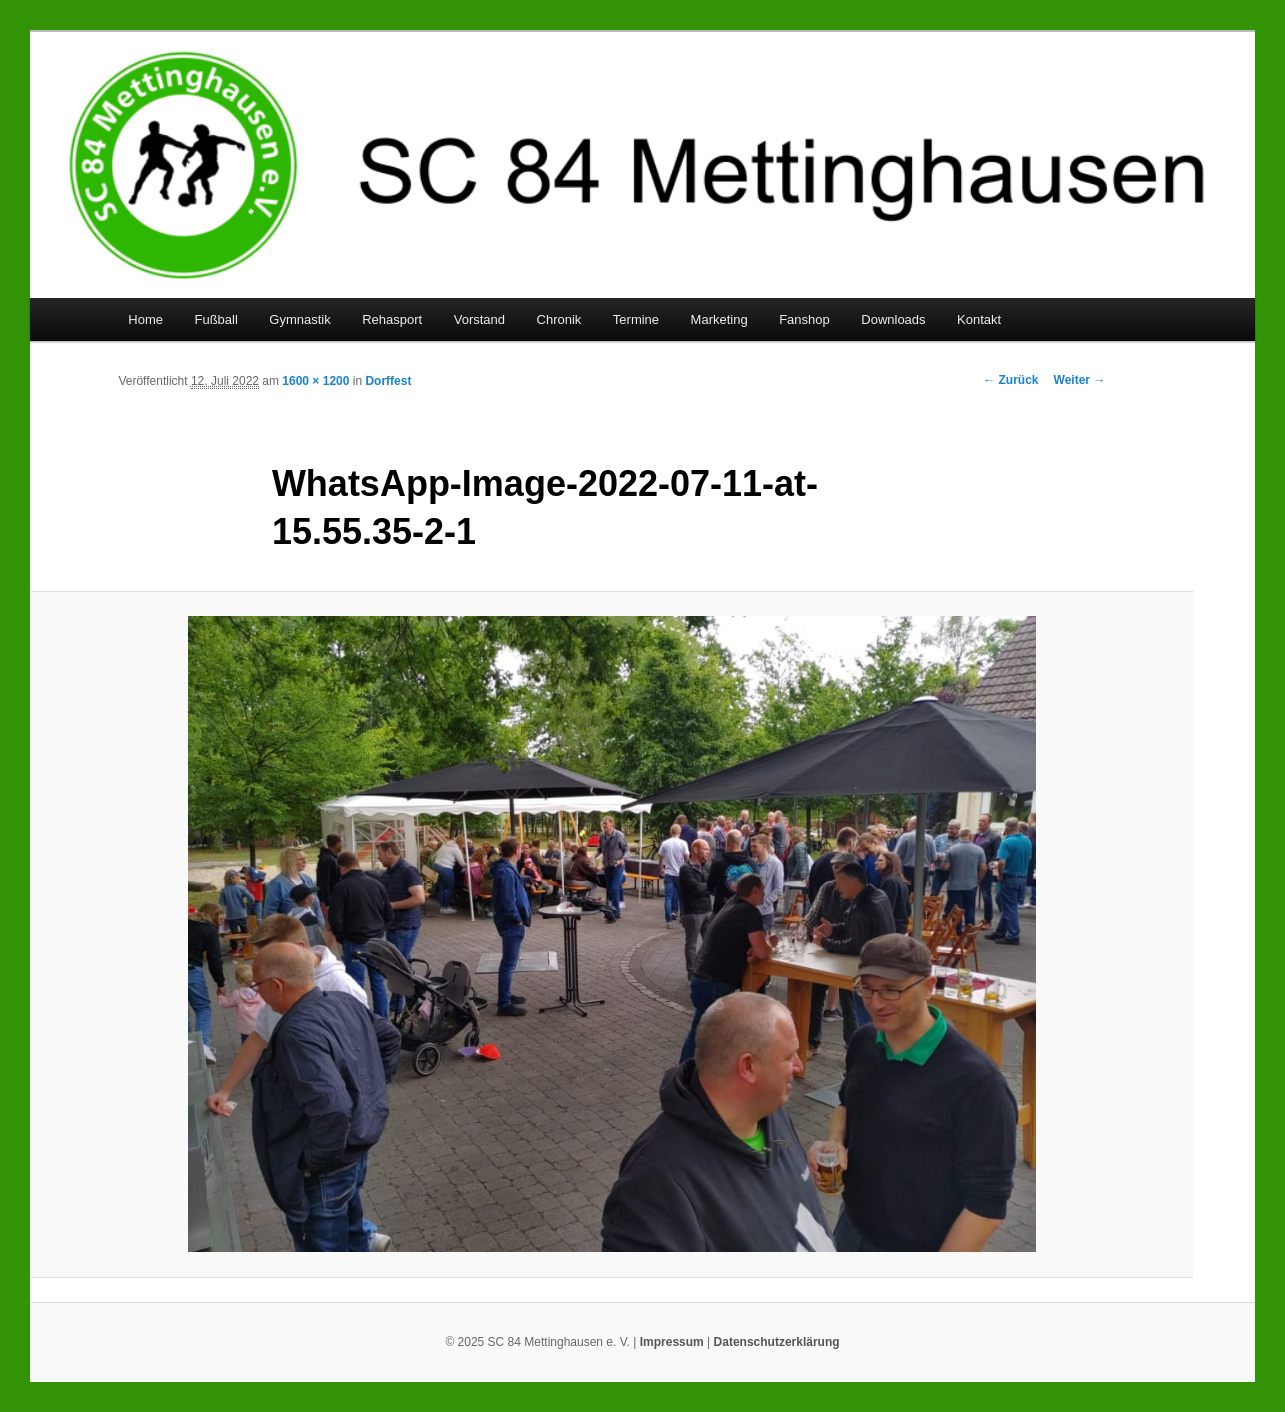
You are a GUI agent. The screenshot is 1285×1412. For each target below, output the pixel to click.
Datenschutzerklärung (777, 1342)
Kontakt (979, 319)
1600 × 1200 (315, 381)
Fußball (215, 319)
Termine (636, 319)
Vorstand (479, 319)
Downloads (893, 319)
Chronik (559, 319)
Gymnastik (299, 319)
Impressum (672, 1342)
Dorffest (388, 381)
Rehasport (392, 319)
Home (145, 319)
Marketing (719, 319)
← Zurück (1010, 380)
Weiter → (1080, 380)
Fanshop (804, 319)
